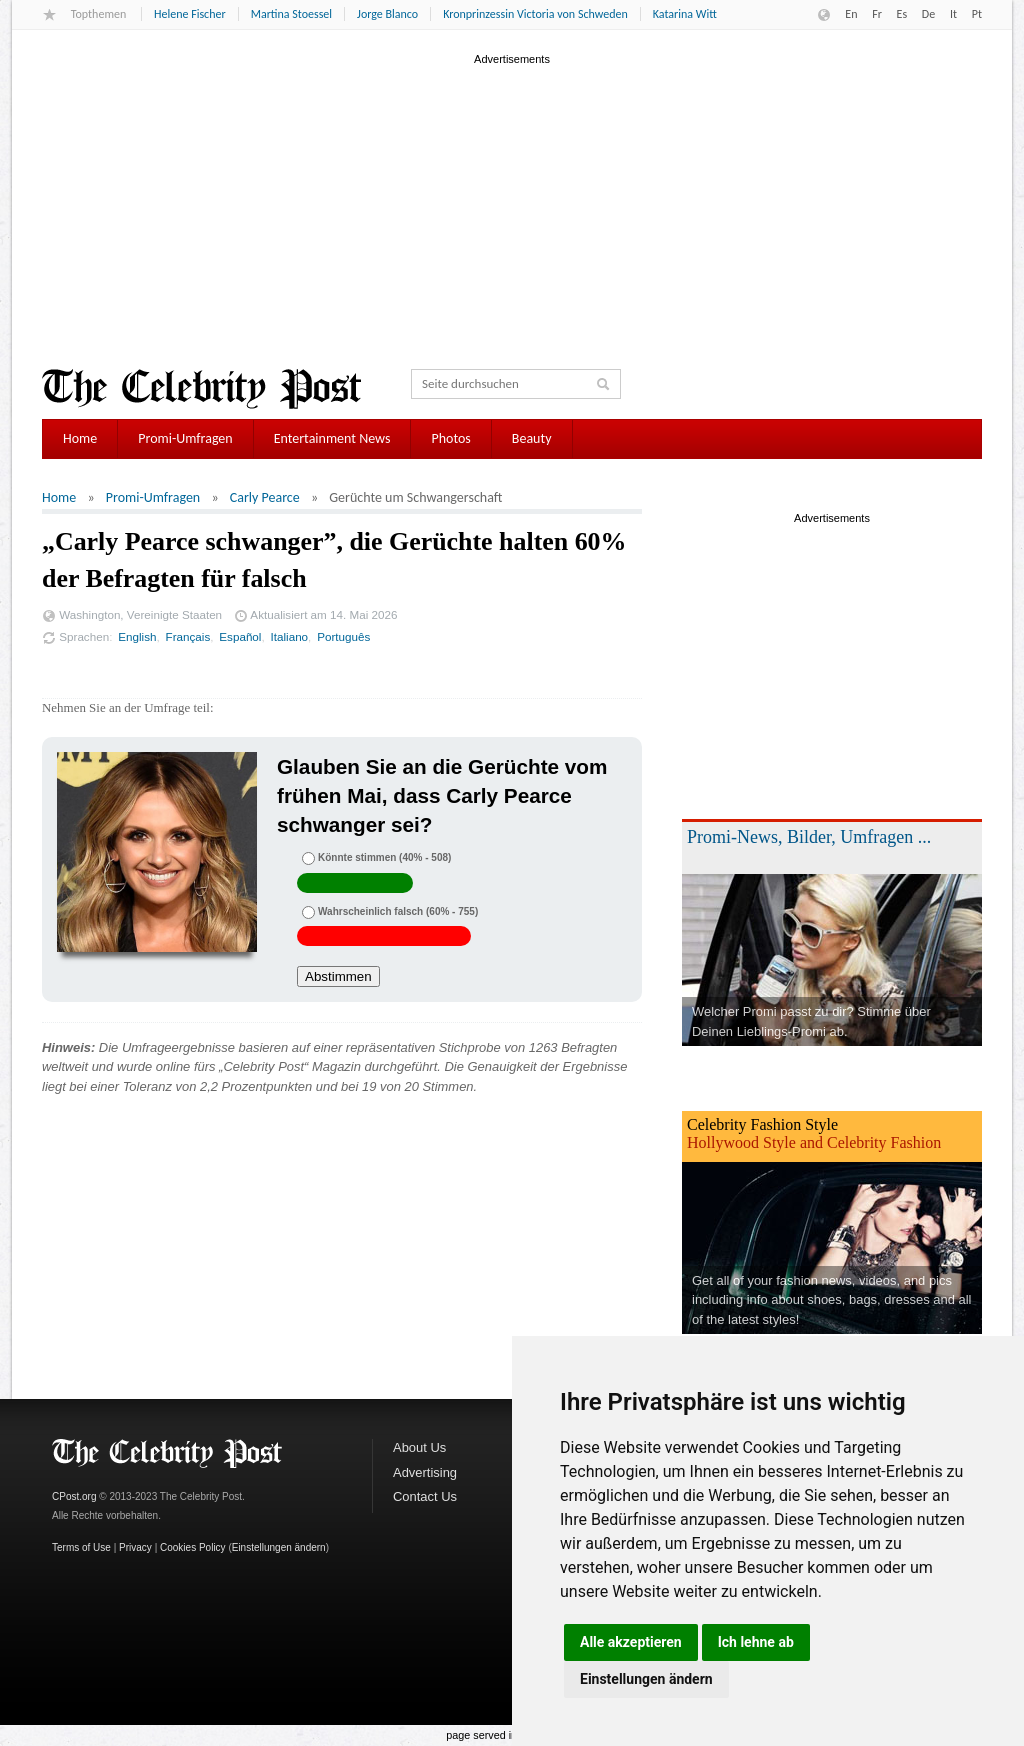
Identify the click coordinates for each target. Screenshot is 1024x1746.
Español (240, 636)
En (851, 14)
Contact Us (425, 1496)
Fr (877, 14)
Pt (977, 14)
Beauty (532, 438)
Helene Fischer (190, 14)
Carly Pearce (265, 497)
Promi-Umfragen (185, 438)
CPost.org (74, 1496)
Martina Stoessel (291, 14)
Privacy (135, 1547)
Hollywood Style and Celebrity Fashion (814, 1142)
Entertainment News (332, 438)
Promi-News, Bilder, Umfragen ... (809, 837)
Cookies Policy (193, 1547)
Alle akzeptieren (631, 1642)
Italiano (290, 636)
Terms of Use (81, 1547)
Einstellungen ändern (646, 1679)
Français (188, 636)
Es (902, 14)
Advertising (425, 1472)
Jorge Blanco (387, 14)
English (137, 636)
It (953, 14)
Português (343, 636)
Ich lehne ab (756, 1642)
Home (80, 438)
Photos (450, 438)
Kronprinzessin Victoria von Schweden (535, 14)
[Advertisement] (512, 209)
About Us (419, 1447)
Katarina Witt (685, 14)
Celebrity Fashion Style (762, 1124)
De (928, 14)
